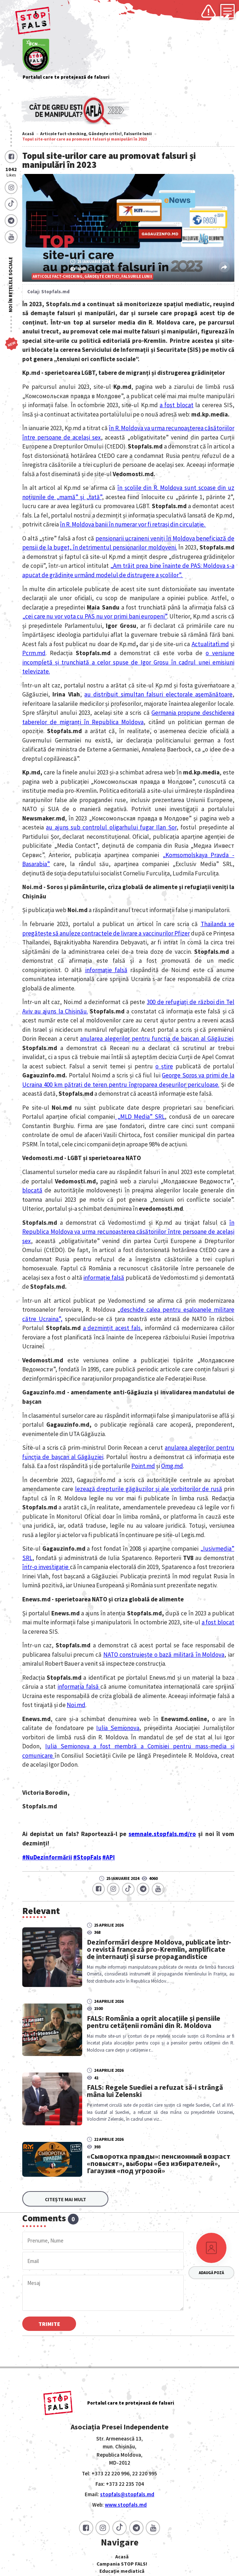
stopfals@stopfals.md (127, 2494)
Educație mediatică (121, 2571)
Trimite (49, 2323)
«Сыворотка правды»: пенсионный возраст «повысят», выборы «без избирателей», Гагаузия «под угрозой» (154, 2163)
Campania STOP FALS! (122, 2564)
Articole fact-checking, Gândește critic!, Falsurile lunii (96, 133)
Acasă (28, 133)
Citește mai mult (65, 2199)
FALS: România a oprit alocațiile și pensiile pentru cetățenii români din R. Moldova (153, 2022)
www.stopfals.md (126, 2504)
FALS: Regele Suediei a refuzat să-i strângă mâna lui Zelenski (155, 2091)
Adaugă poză (211, 2272)
